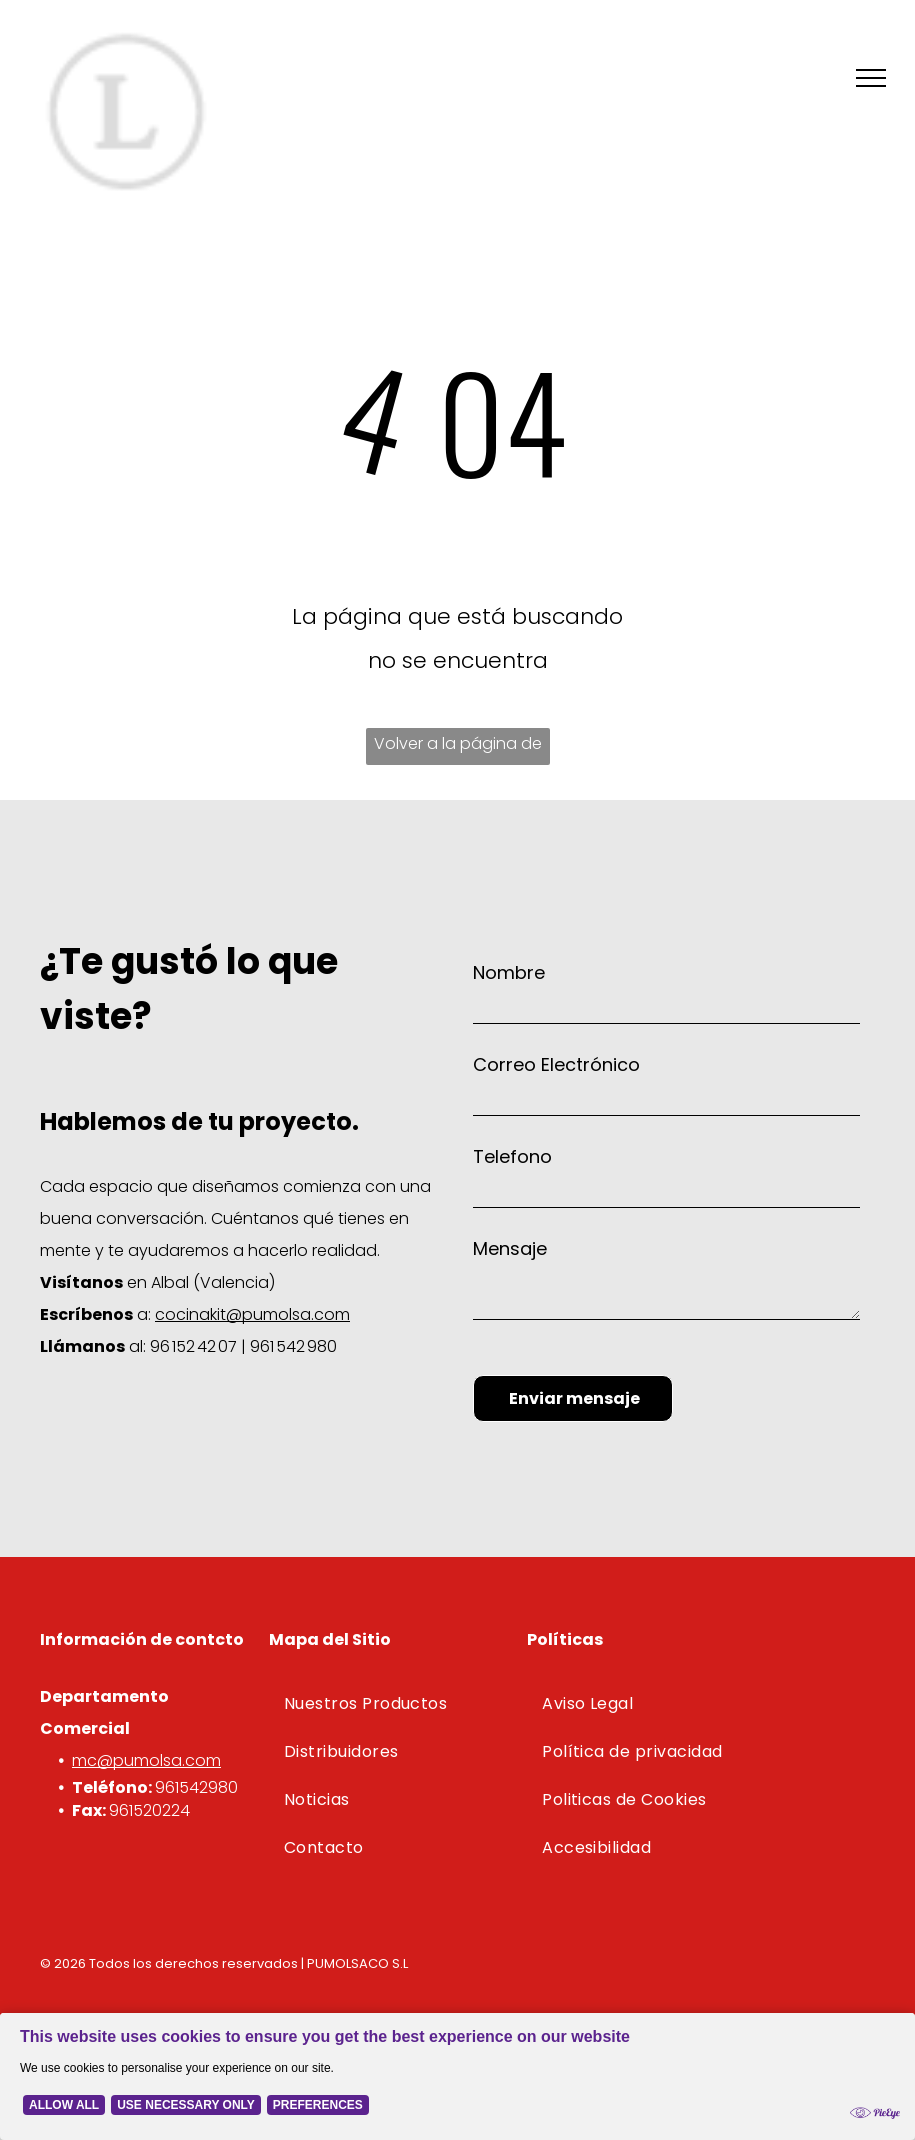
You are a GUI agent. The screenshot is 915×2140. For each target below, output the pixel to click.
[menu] (871, 78)
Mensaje (510, 1248)
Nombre (509, 972)
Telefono (512, 1156)
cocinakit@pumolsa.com (252, 1314)
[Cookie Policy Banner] (457, 2076)
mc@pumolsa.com (146, 1760)
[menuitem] (393, 1704)
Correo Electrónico (556, 1064)
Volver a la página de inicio (458, 748)
